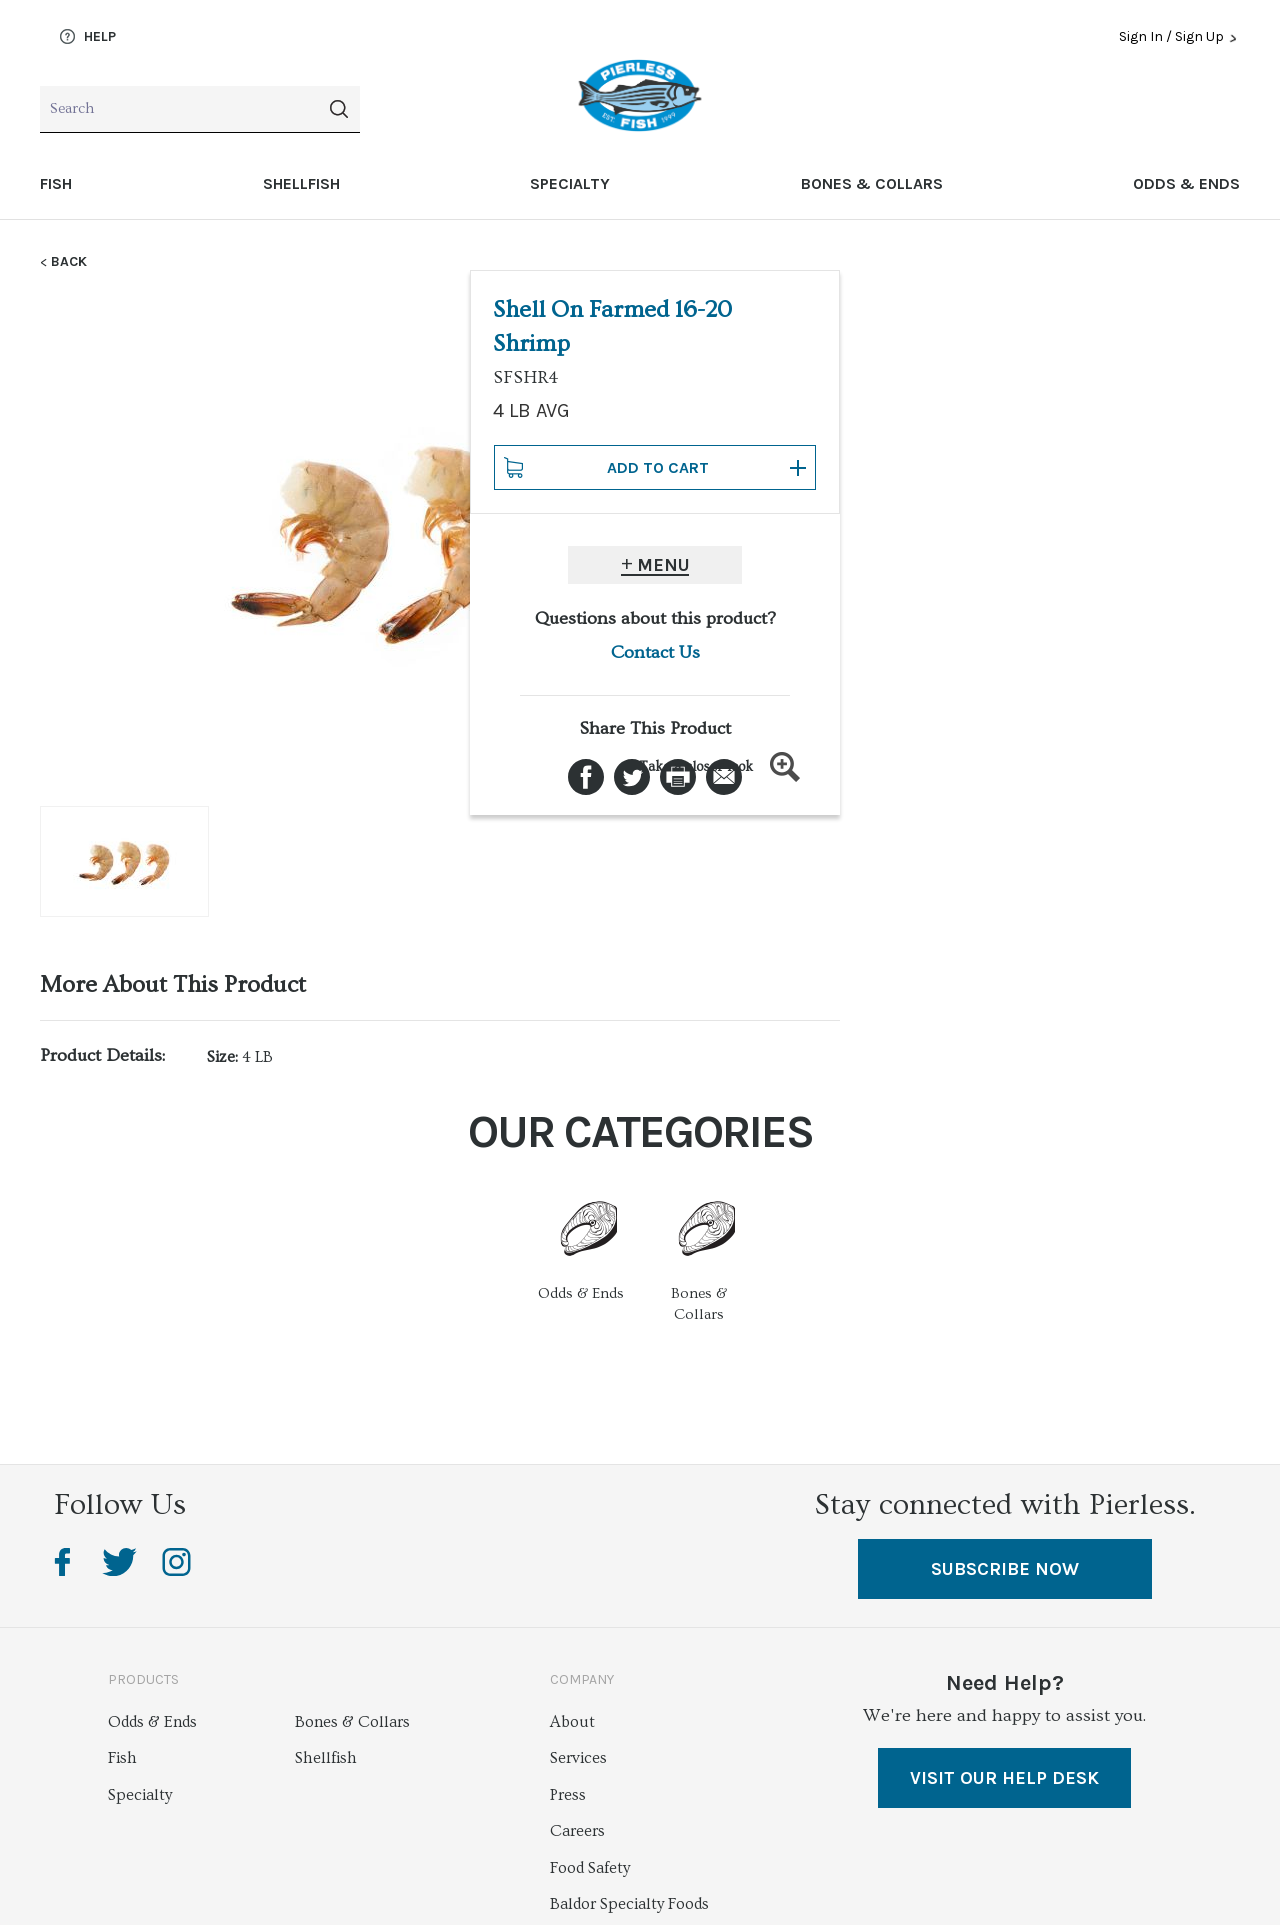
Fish (56, 183)
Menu (1063, 565)
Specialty (570, 183)
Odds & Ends (1186, 183)
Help (88, 37)
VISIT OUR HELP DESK (1004, 1778)
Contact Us (1055, 652)
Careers (577, 1831)
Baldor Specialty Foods (629, 1904)
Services (578, 1758)
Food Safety (590, 1868)
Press (568, 1795)
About (572, 1722)
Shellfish (301, 183)
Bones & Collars (872, 183)
